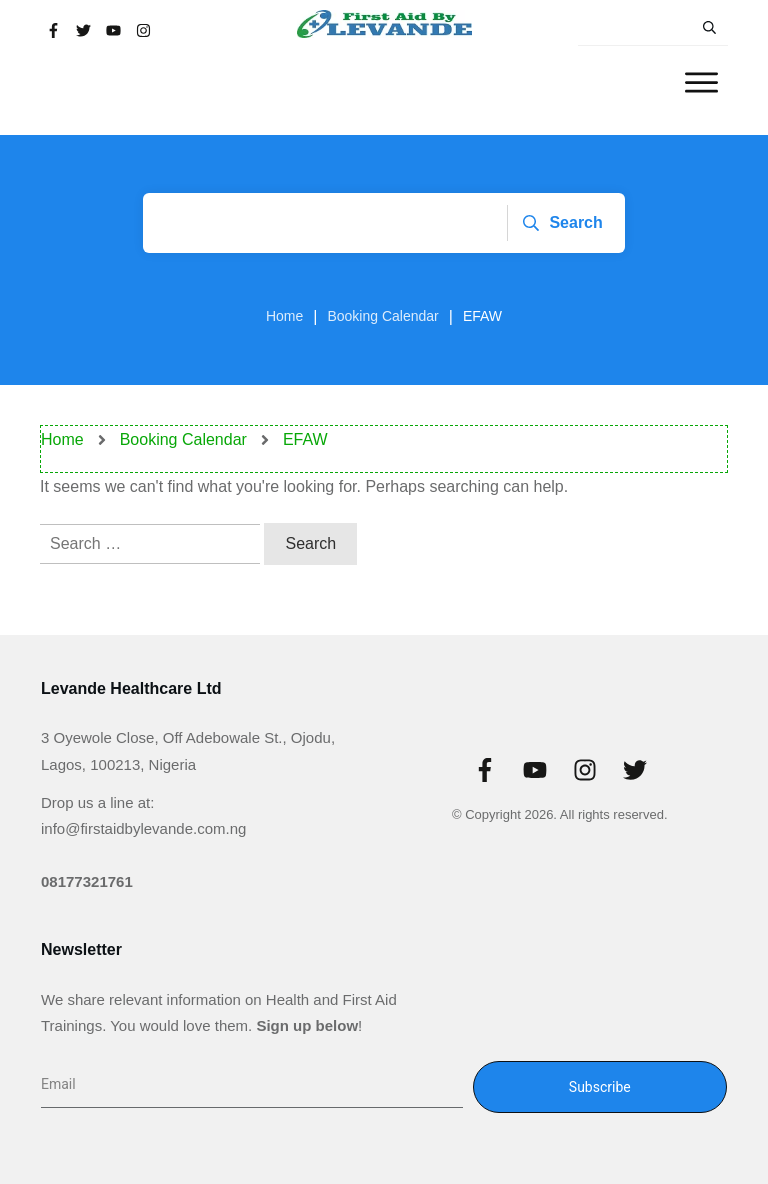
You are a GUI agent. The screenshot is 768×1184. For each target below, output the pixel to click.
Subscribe (600, 1087)
